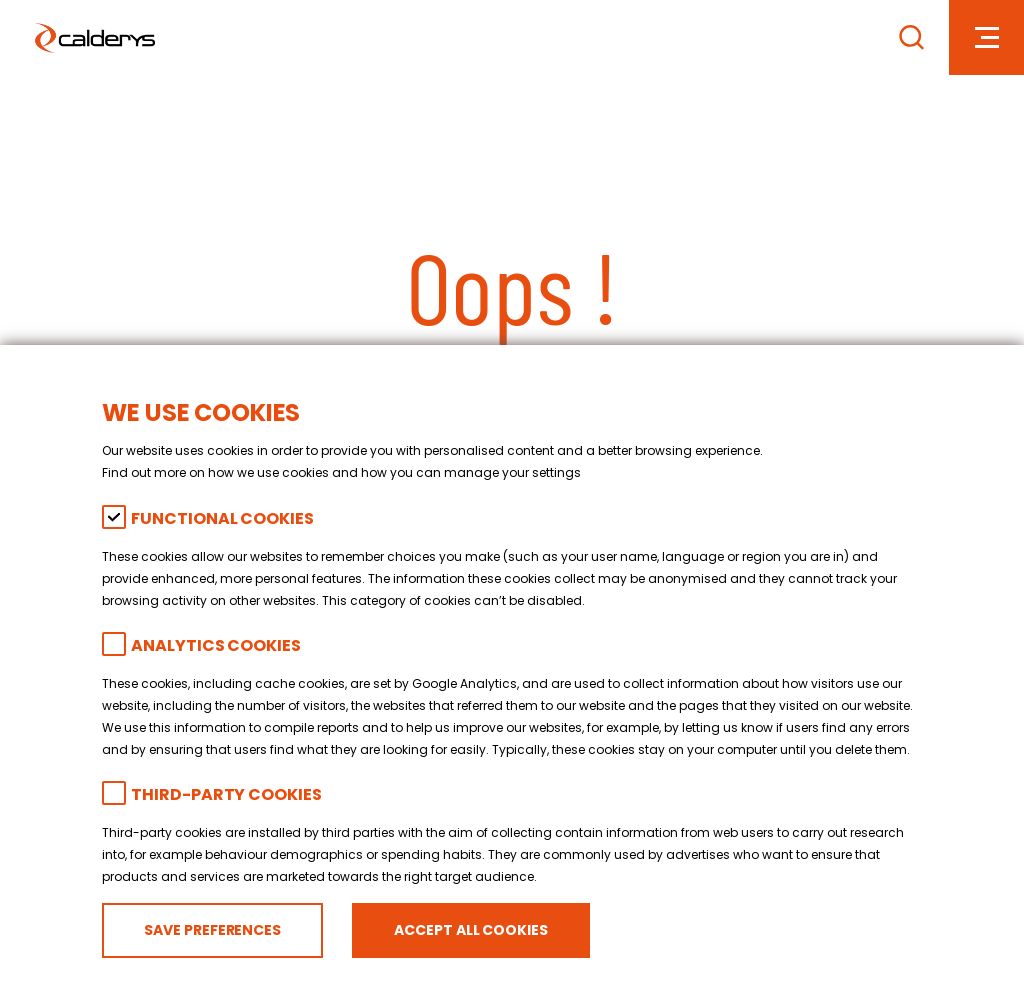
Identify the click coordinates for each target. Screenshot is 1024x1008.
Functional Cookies (222, 518)
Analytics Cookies (215, 645)
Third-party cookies (226, 794)
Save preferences (212, 930)
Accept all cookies (470, 930)
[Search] (911, 37)
